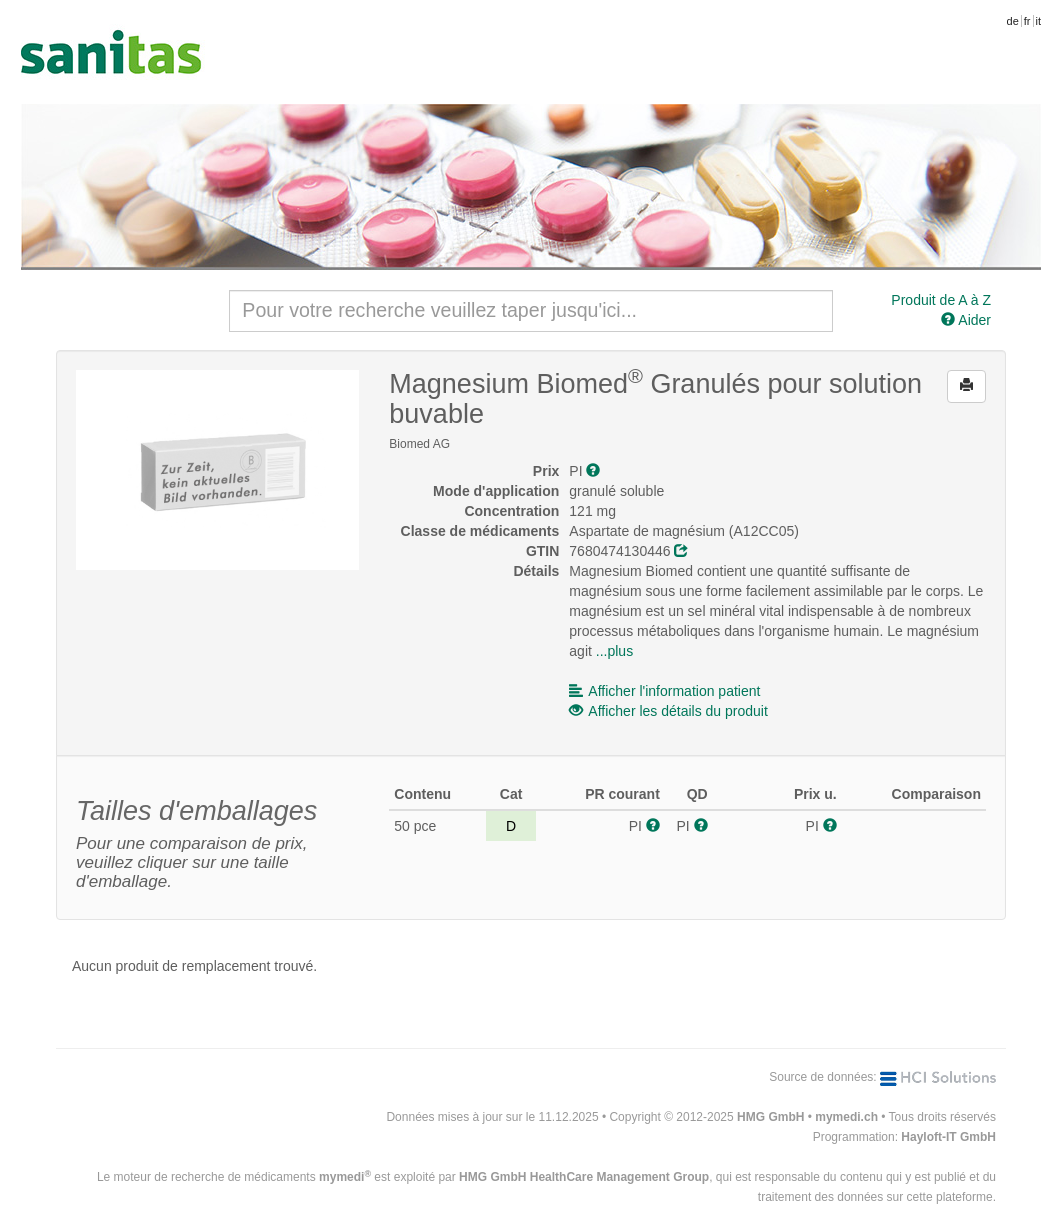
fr (1027, 21)
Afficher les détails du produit (668, 711)
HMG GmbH (770, 1117)
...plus (614, 651)
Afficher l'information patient (664, 691)
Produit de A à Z (941, 300)
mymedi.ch (846, 1117)
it (1039, 21)
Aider (966, 320)
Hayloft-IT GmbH (948, 1137)
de (1013, 21)
